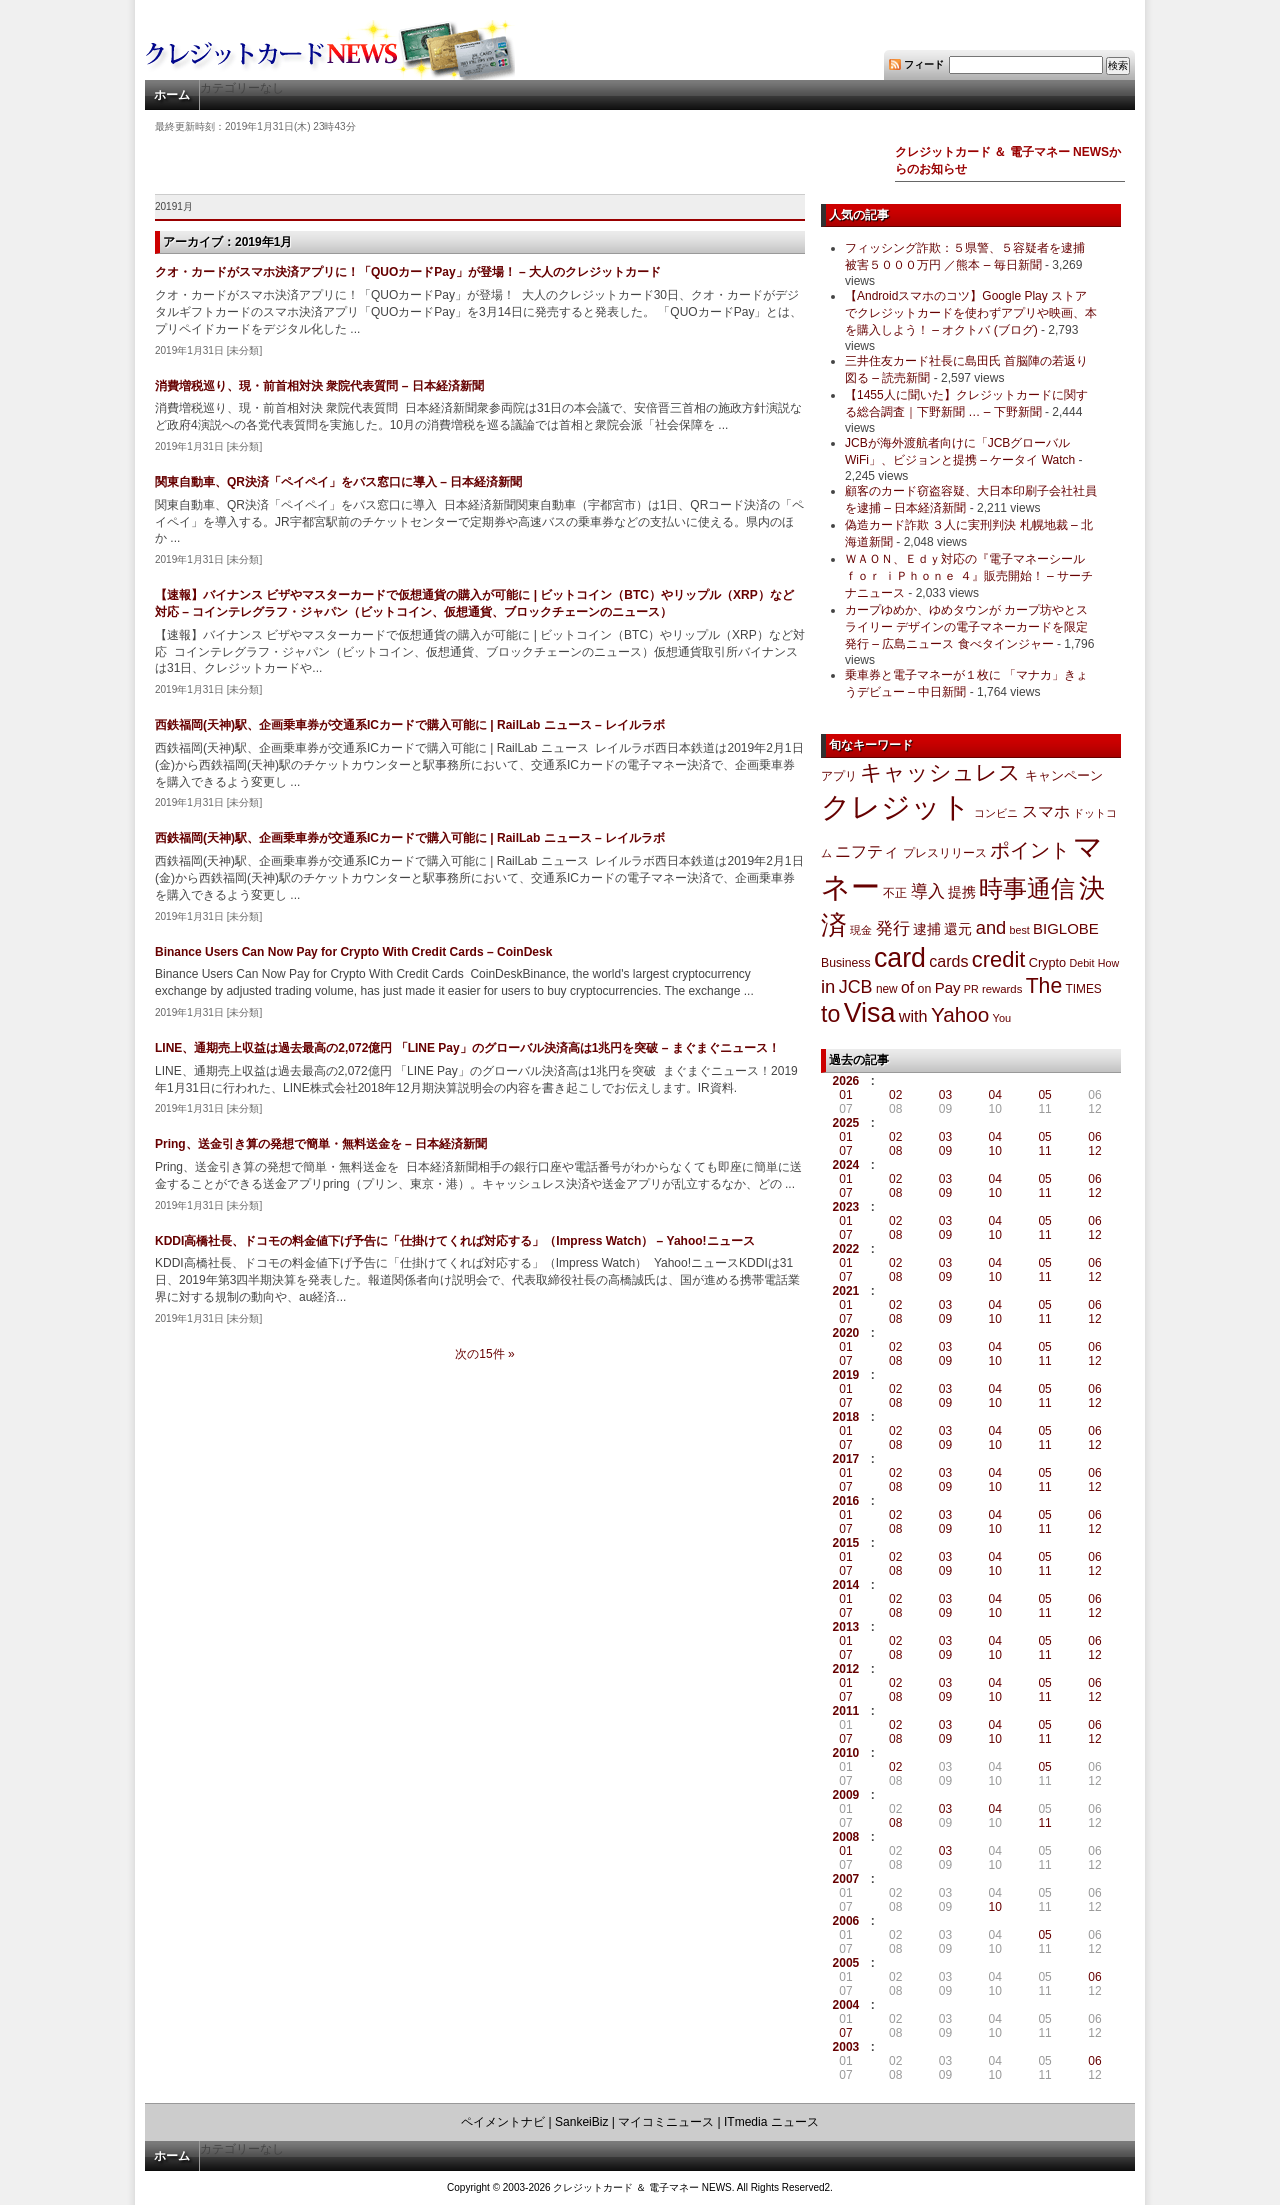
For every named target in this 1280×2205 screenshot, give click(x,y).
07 (845, 1151)
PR (971, 989)
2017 (846, 1459)
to (830, 1014)
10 (995, 1151)
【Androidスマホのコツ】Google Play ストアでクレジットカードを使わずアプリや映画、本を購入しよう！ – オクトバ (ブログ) (971, 313)
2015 (846, 1543)
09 (945, 1151)
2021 (846, 1291)
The (1044, 985)
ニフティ (867, 851)
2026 (846, 1081)
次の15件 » (484, 1354)
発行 (893, 928)
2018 (846, 1417)
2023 (846, 1207)
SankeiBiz (581, 2122)
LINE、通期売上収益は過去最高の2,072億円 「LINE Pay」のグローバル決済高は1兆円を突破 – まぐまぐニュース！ (467, 1048)
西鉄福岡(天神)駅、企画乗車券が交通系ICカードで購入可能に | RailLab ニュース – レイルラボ (410, 725)
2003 (846, 2047)
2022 (846, 1249)
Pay (948, 987)
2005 (846, 1963)
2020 (846, 1333)
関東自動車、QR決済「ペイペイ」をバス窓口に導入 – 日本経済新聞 (338, 482)
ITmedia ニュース (771, 2122)
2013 (846, 1627)
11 (1044, 1151)
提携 (962, 892)
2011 (846, 1711)
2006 (846, 1921)
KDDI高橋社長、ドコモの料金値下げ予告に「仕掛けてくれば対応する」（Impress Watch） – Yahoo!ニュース (455, 1241)
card (900, 958)
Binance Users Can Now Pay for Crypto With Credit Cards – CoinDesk (353, 952)
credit (999, 959)
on (925, 989)
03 (945, 1095)
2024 (846, 1165)
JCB (856, 987)
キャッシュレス (940, 772)
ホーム (172, 95)
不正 (895, 893)
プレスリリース (945, 852)
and (991, 927)
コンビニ (996, 813)
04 (995, 1095)
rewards (1002, 989)
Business (846, 963)
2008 (846, 1837)
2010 (846, 1753)
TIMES (1084, 989)
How (1108, 963)
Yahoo (960, 1014)
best (1020, 930)
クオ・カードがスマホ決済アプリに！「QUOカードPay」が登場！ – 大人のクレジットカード (408, 272)
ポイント (1030, 850)
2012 (846, 1669)
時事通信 (1027, 888)
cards (948, 961)
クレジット (896, 807)
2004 (846, 2005)
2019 (846, 1375)
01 (845, 1095)
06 (1094, 1137)
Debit (1082, 963)
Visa (870, 1013)
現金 (861, 930)
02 (895, 1095)
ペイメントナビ (503, 2122)
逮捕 (927, 929)
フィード (924, 64)
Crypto (1048, 962)
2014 (846, 1585)
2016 (846, 1501)
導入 (928, 891)
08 (895, 1151)
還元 (958, 929)
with (913, 1016)
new (887, 989)
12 (1094, 1151)
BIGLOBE (1066, 928)
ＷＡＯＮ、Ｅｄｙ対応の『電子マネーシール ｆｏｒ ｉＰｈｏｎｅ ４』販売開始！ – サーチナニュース (969, 576)
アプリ (839, 776)
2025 (846, 1123)
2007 (846, 1879)
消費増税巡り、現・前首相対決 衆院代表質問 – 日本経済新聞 (319, 386)
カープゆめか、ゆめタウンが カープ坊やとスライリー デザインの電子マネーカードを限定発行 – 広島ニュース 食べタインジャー (966, 627)
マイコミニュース (666, 2122)
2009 (846, 1795)
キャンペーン (1064, 776)
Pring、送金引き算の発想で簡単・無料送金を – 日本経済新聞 (321, 1144)
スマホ (1046, 811)
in (828, 986)
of (907, 987)
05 (1044, 1095)
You (1002, 1018)
